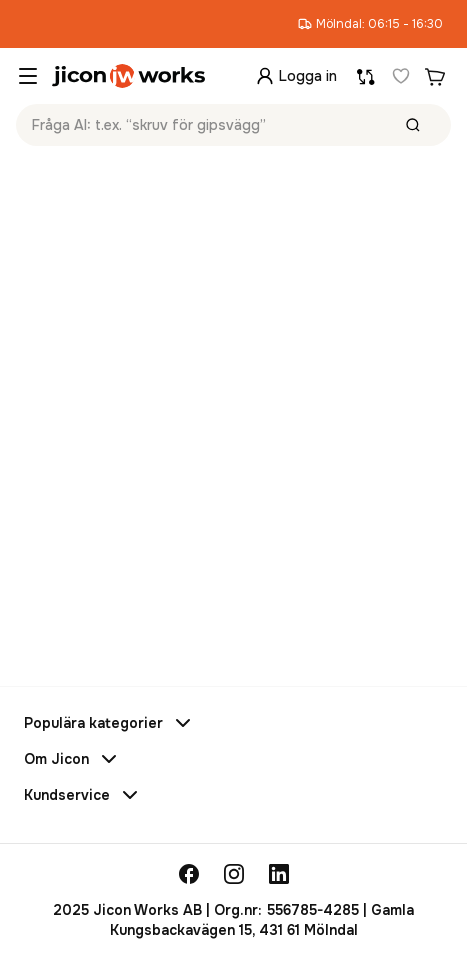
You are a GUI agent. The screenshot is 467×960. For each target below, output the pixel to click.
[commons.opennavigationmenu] (28, 76)
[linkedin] (279, 874)
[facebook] (189, 874)
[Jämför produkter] (366, 76)
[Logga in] (296, 76)
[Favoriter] (401, 76)
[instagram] (234, 874)
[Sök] (413, 125)
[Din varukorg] (435, 76)
